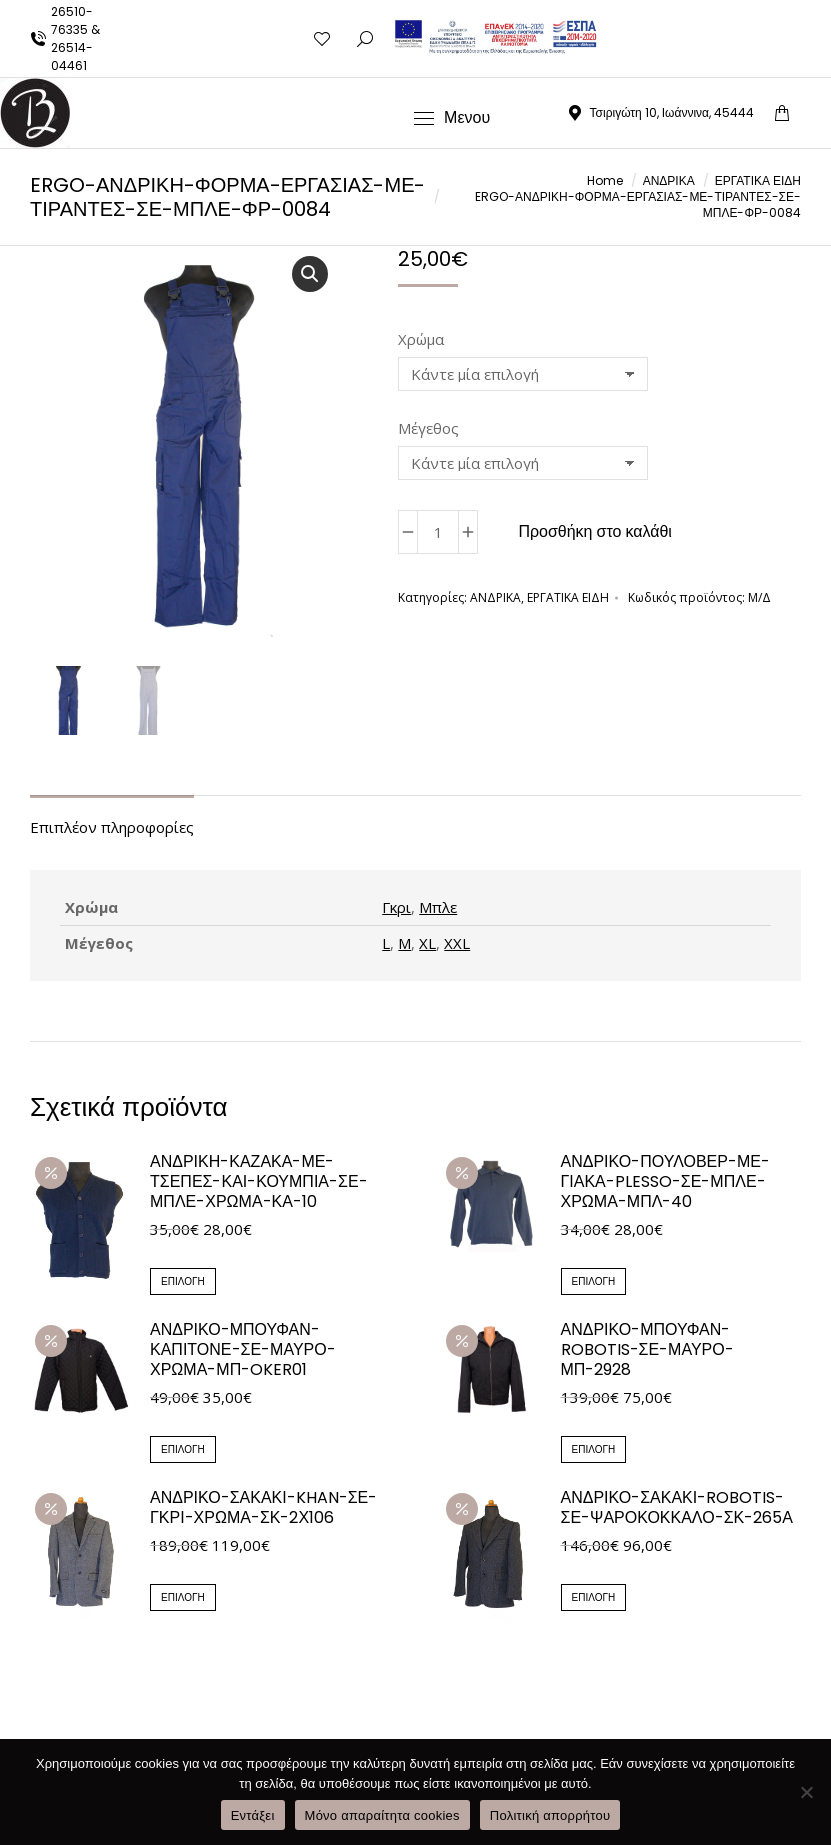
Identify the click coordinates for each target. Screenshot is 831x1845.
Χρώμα (421, 339)
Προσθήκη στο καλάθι (595, 531)
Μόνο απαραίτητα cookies (382, 1815)
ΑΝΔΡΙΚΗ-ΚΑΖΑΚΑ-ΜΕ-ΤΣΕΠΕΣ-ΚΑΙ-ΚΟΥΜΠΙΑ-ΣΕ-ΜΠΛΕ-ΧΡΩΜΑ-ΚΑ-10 (259, 1184)
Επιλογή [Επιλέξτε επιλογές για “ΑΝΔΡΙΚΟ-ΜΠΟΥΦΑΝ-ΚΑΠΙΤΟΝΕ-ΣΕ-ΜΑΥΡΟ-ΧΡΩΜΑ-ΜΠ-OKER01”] (183, 1451)
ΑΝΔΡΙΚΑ (495, 597)
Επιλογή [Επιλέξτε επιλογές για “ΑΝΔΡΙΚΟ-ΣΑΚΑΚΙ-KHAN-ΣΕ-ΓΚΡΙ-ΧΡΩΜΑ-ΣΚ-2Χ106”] (183, 1599)
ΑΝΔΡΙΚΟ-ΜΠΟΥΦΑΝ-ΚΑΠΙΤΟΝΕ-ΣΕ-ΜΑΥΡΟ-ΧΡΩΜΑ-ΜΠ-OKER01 (243, 1352)
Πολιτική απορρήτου (550, 1815)
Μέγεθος (428, 428)
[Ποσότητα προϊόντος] (438, 532)
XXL (457, 945)
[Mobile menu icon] (452, 118)
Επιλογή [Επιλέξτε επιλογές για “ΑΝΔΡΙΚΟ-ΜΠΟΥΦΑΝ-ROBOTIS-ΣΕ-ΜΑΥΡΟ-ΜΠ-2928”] (594, 1451)
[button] (310, 274)
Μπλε (438, 909)
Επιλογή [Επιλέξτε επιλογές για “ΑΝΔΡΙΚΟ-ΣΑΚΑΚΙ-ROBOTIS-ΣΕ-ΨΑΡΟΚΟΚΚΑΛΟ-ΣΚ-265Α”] (594, 1599)
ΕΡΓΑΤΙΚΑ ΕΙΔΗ (568, 597)
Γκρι (396, 909)
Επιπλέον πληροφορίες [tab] (112, 829)
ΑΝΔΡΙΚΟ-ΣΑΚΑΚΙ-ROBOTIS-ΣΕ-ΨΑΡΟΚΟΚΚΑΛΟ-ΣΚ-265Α (677, 1510)
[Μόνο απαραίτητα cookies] (806, 1792)
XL (427, 945)
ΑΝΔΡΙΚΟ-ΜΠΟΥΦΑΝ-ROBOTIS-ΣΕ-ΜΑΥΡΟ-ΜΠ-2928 (647, 1352)
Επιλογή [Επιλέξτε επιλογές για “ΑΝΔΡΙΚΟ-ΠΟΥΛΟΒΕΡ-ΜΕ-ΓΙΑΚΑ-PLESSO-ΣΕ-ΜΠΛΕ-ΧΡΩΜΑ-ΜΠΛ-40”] (594, 1283)
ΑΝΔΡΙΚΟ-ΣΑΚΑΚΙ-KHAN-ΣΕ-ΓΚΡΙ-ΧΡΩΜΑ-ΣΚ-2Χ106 (263, 1510)
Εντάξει (253, 1815)
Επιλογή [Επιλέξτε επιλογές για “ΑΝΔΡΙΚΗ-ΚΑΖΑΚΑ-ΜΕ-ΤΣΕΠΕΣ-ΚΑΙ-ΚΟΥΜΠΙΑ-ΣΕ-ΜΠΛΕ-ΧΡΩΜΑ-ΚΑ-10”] (183, 1283)
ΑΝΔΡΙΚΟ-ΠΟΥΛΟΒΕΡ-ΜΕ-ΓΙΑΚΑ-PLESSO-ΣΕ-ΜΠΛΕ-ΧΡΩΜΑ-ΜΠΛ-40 (665, 1184)
